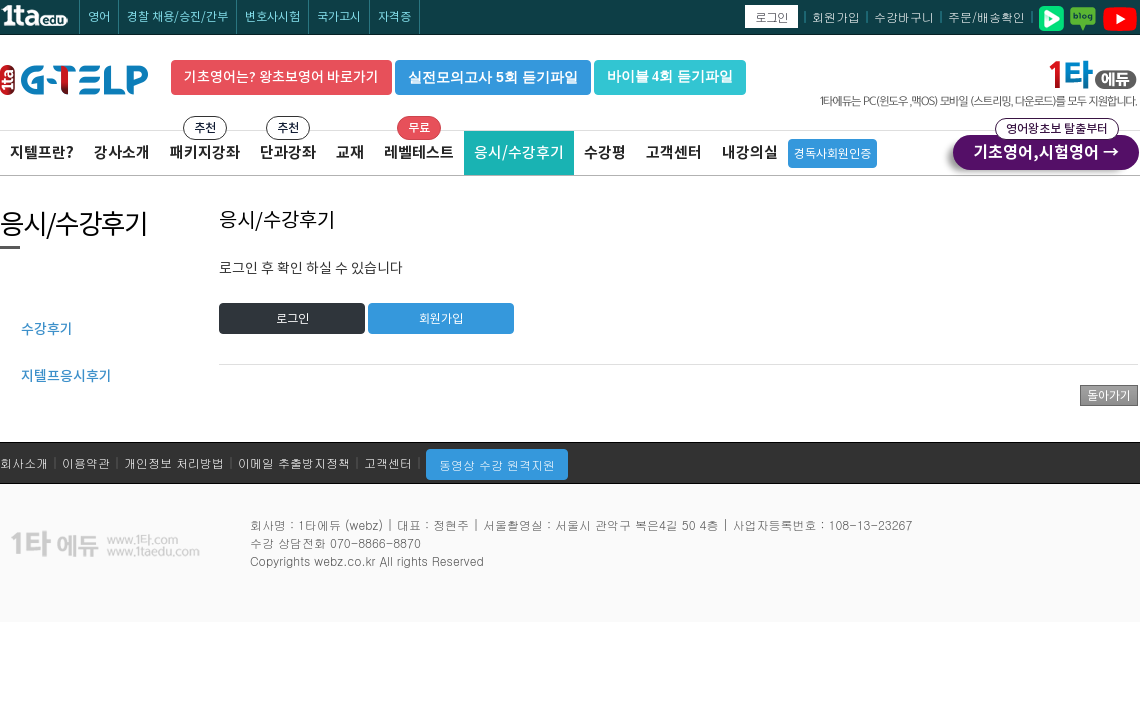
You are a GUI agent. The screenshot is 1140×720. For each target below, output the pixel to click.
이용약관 (86, 462)
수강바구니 (904, 16)
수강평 (605, 152)
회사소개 (24, 462)
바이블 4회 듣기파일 (670, 76)
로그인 (771, 16)
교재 (350, 152)
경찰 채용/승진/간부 (177, 16)
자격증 (394, 16)
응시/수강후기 (519, 152)
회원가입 (836, 16)
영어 (99, 16)
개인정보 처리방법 (174, 462)
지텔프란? (42, 152)
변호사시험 (272, 16)
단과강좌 (288, 152)
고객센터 (674, 152)
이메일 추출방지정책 (294, 462)
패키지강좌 (205, 152)
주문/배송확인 (986, 16)
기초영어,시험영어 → (1046, 149)
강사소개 (122, 152)
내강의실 (750, 152)
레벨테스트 (419, 152)
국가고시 (339, 16)
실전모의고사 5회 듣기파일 (493, 77)
